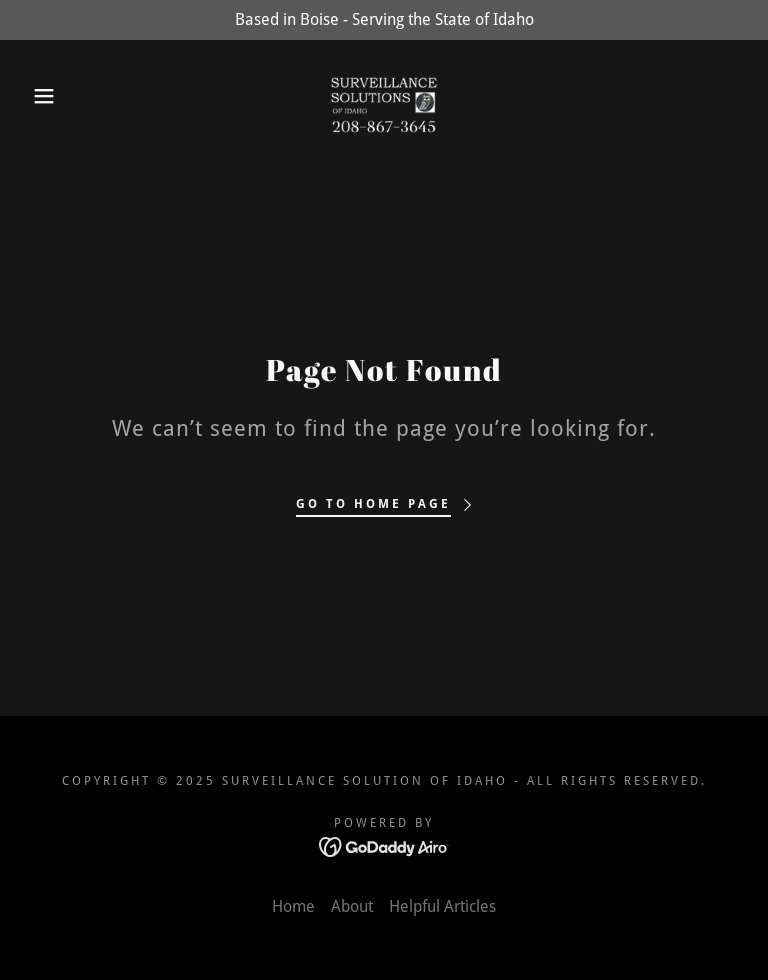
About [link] (352, 906)
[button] (38, 96)
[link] (384, 96)
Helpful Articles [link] (442, 906)
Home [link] (293, 906)
